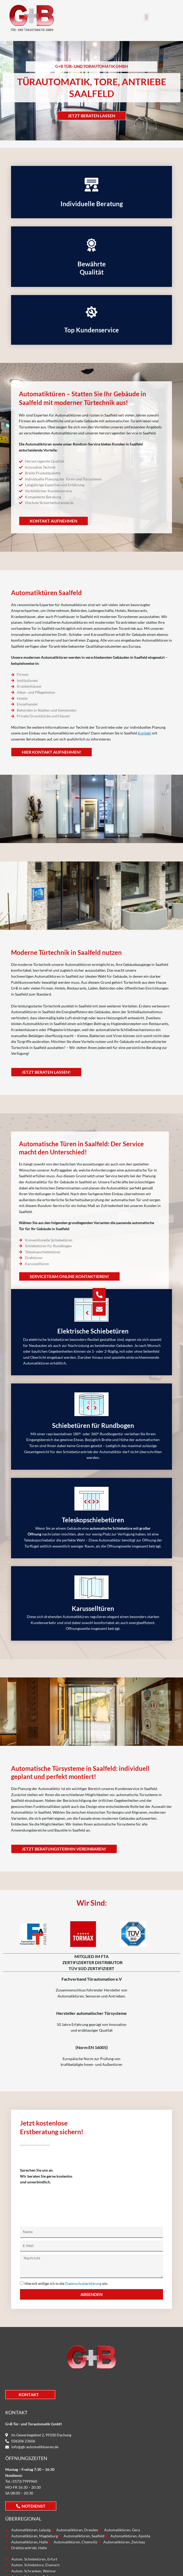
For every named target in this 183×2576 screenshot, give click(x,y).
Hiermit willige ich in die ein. (66, 2283)
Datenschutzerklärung (83, 2283)
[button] (146, 17)
